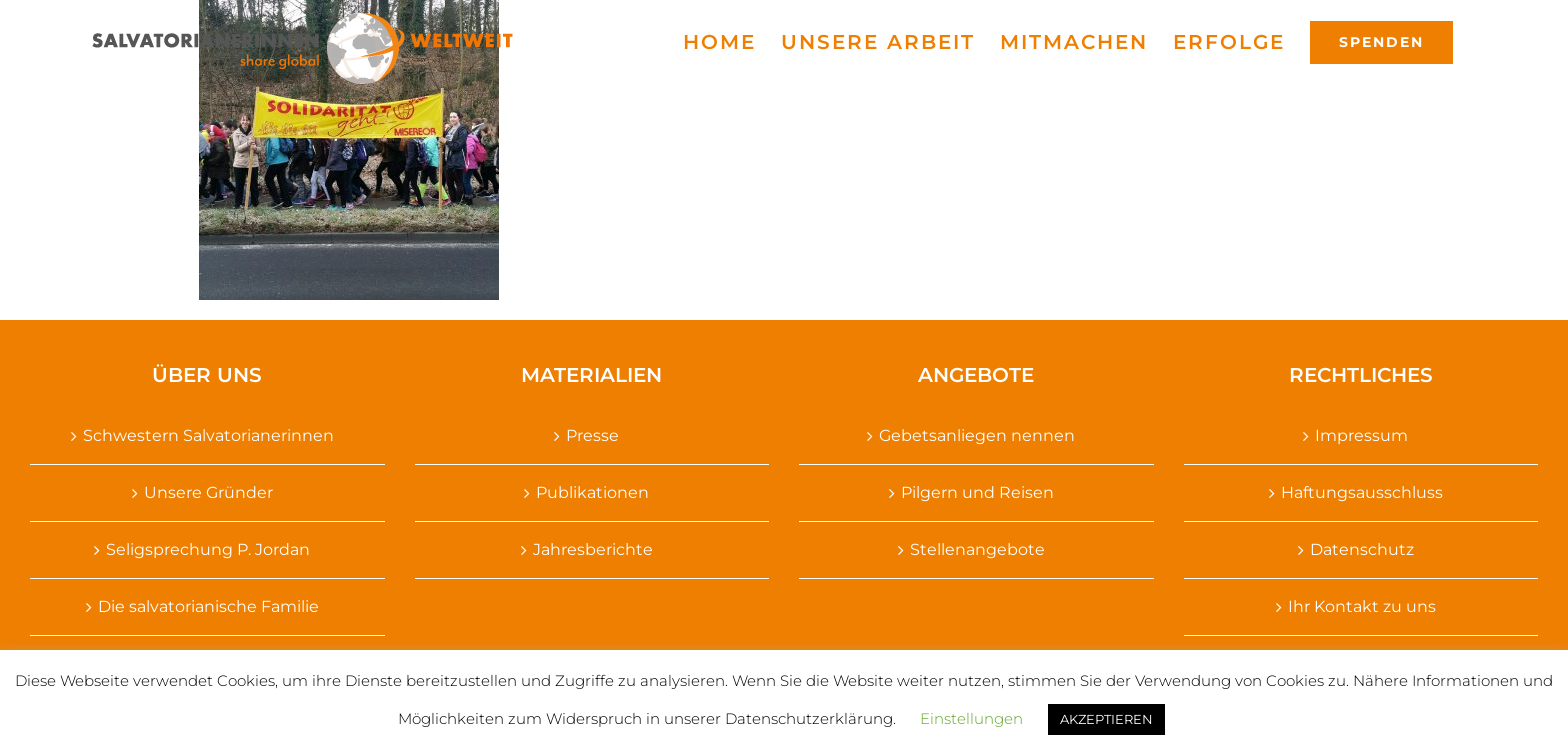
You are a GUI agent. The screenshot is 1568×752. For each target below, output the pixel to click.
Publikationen (592, 492)
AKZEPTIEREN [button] (1106, 719)
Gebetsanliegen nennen (977, 435)
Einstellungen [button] (971, 718)
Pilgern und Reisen (977, 492)
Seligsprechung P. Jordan (208, 549)
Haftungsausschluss (1362, 492)
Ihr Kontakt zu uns (1362, 606)
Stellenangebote (977, 549)
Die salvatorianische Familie (208, 606)
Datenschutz (1362, 549)
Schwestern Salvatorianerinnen (208, 435)
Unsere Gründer (208, 492)
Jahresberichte (593, 549)
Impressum (1361, 435)
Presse (592, 435)
